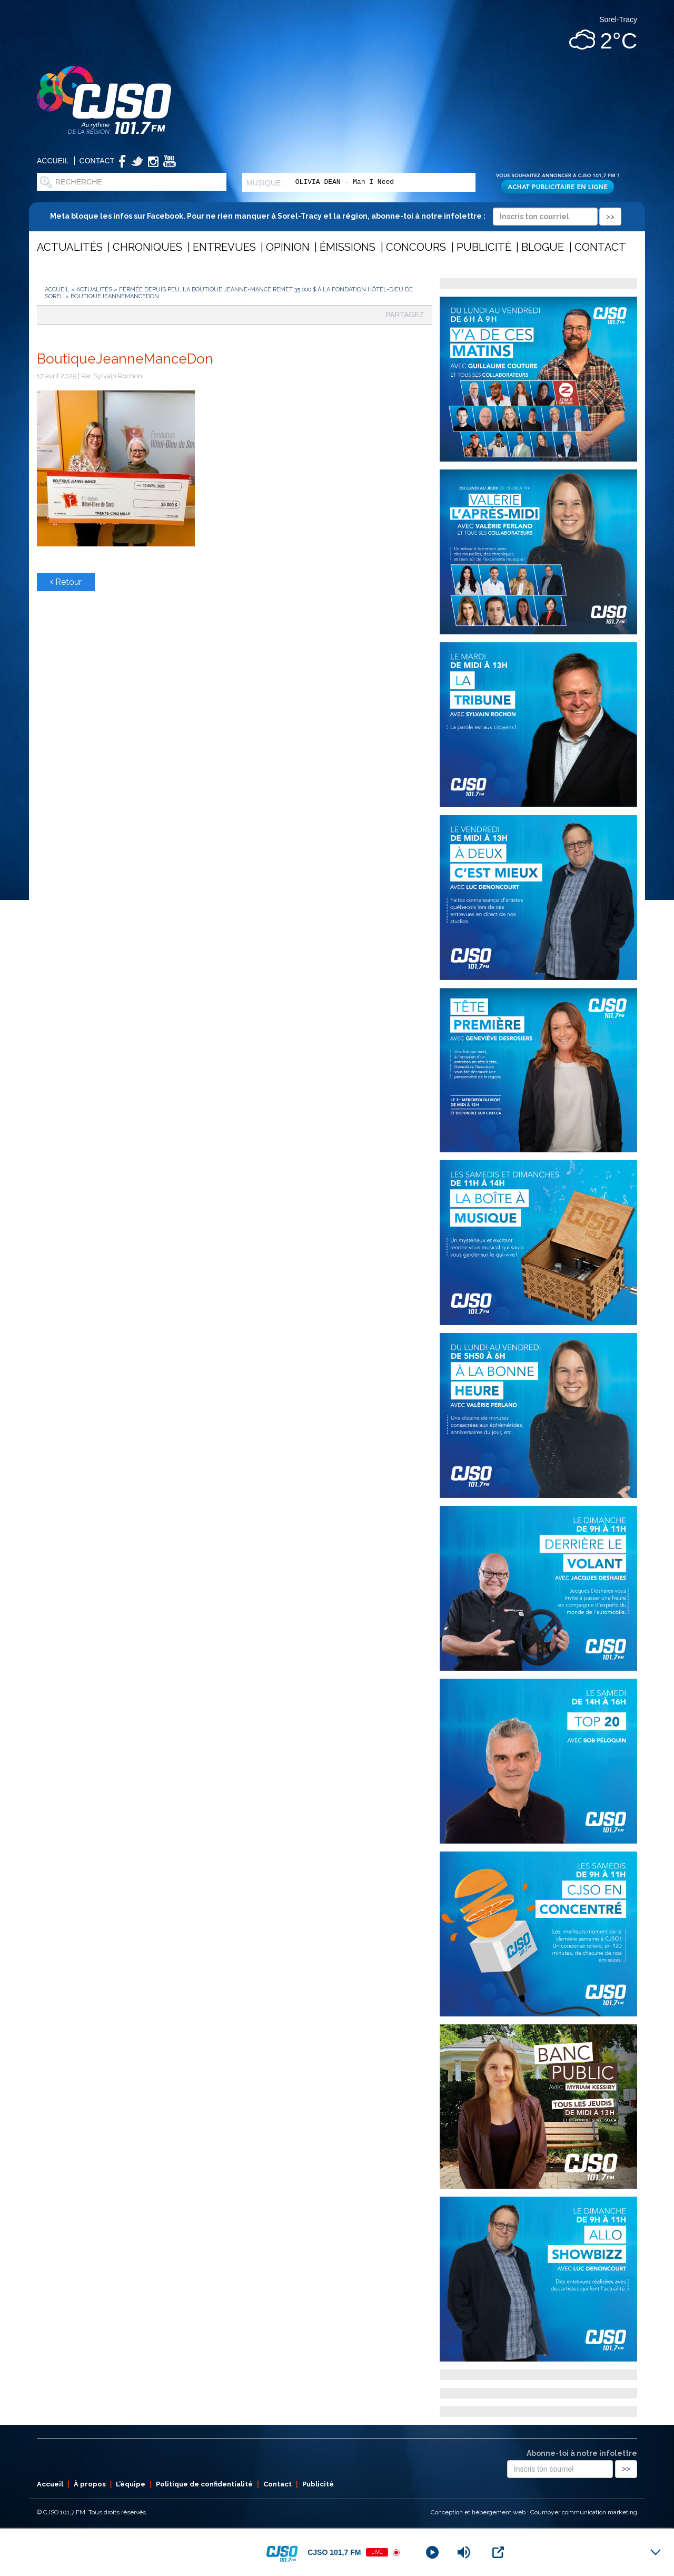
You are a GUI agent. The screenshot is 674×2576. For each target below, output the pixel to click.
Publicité (484, 247)
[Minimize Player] (655, 2552)
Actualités (70, 247)
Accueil (53, 160)
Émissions (347, 247)
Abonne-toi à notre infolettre (582, 2453)
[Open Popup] (498, 2552)
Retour (66, 582)
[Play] (432, 2552)
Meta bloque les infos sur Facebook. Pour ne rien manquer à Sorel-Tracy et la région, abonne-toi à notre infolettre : (335, 216)
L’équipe (130, 2484)
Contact (97, 160)
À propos (90, 2484)
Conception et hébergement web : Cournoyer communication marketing (534, 2512)
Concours (416, 247)
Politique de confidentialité (204, 2484)
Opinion (288, 247)
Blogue (542, 247)
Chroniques (147, 247)
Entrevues (224, 247)
